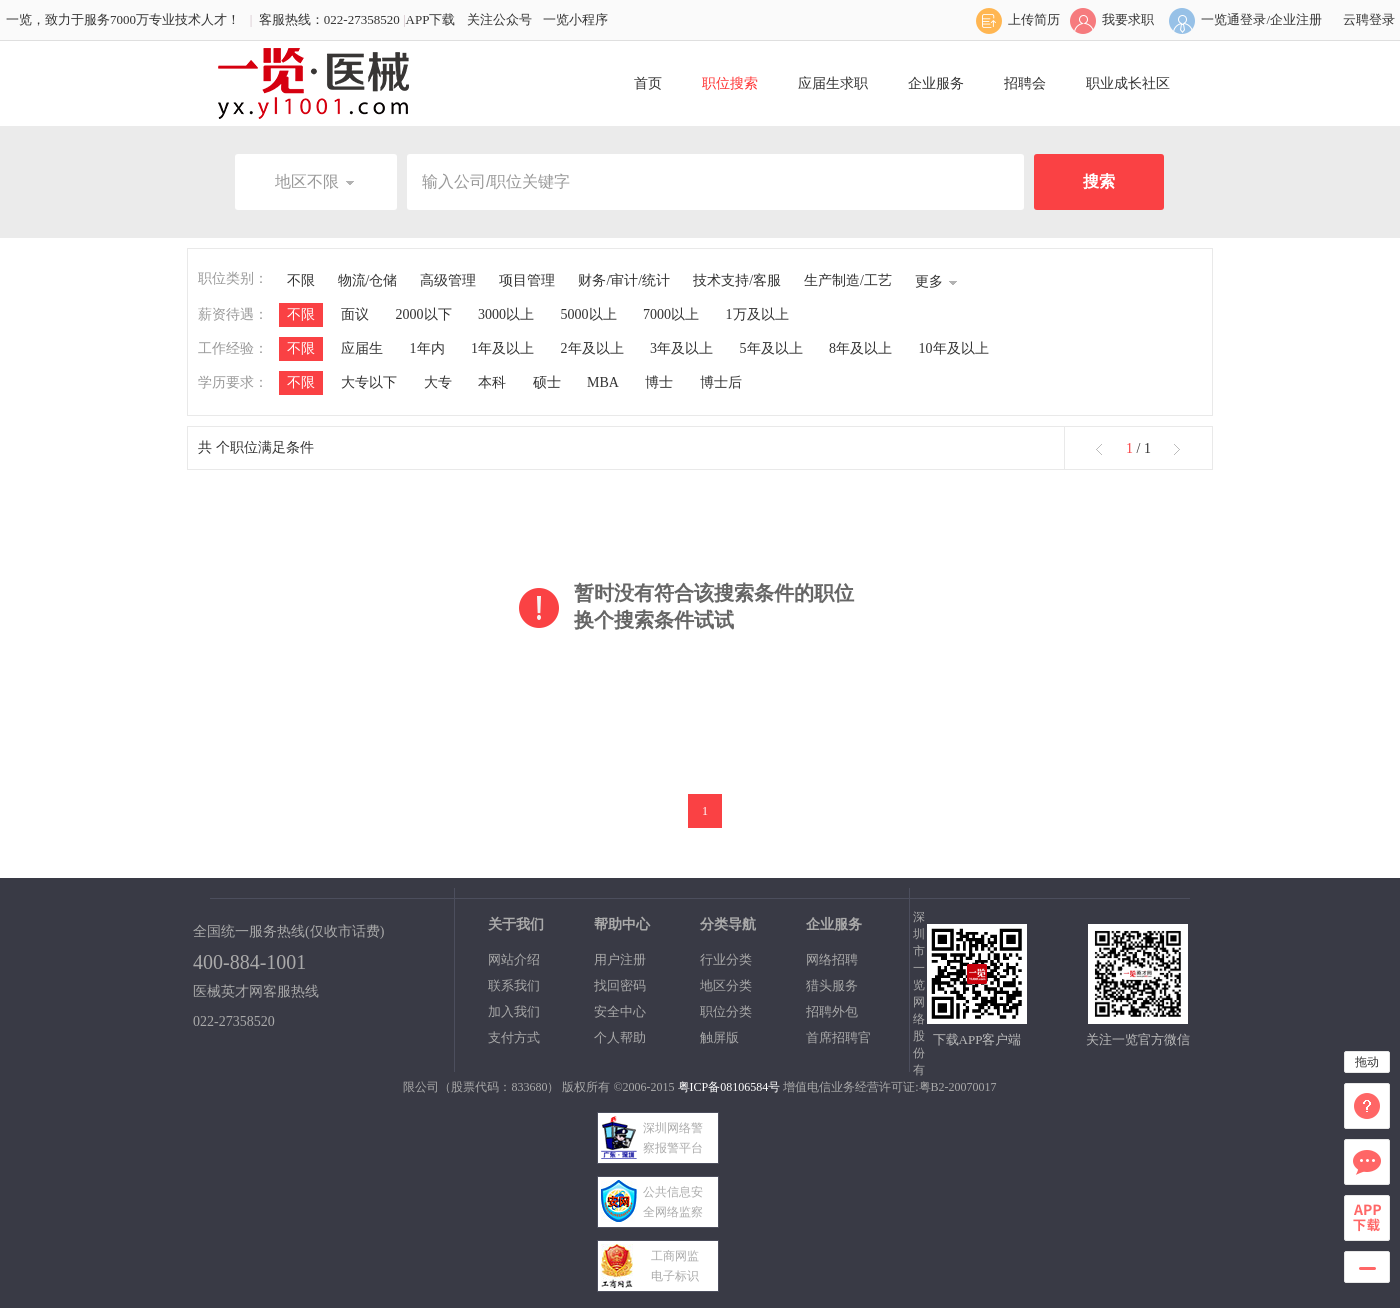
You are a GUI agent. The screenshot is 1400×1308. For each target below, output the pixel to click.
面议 (355, 314)
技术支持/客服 (737, 280)
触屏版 (719, 1037)
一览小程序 (575, 19)
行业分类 (726, 959)
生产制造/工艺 (848, 280)
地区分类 (726, 985)
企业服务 (936, 83)
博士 (659, 382)
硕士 (547, 382)
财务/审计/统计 (624, 280)
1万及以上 (757, 314)
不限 (301, 280)
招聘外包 (832, 1011)
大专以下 (369, 382)
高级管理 (448, 280)
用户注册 (620, 959)
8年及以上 (860, 348)
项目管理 (527, 280)
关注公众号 (499, 19)
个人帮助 (620, 1037)
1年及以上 (502, 348)
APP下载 (431, 19)
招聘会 (1025, 83)
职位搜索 (730, 83)
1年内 (427, 348)
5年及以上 (771, 348)
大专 (438, 382)
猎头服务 (832, 985)
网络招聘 (832, 959)
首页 (648, 83)
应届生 (362, 348)
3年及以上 (681, 348)
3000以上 (506, 314)
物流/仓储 (368, 280)
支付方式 (514, 1037)
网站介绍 (514, 959)
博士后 (721, 382)
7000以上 (671, 314)
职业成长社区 (1128, 83)
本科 (492, 382)
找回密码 (620, 985)
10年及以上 (954, 348)
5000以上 (589, 314)
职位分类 (726, 1011)
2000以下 (424, 314)
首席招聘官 (838, 1037)
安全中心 (620, 1011)
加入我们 (514, 1011)
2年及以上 (592, 348)
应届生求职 (833, 83)
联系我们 (514, 985)
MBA (603, 382)
